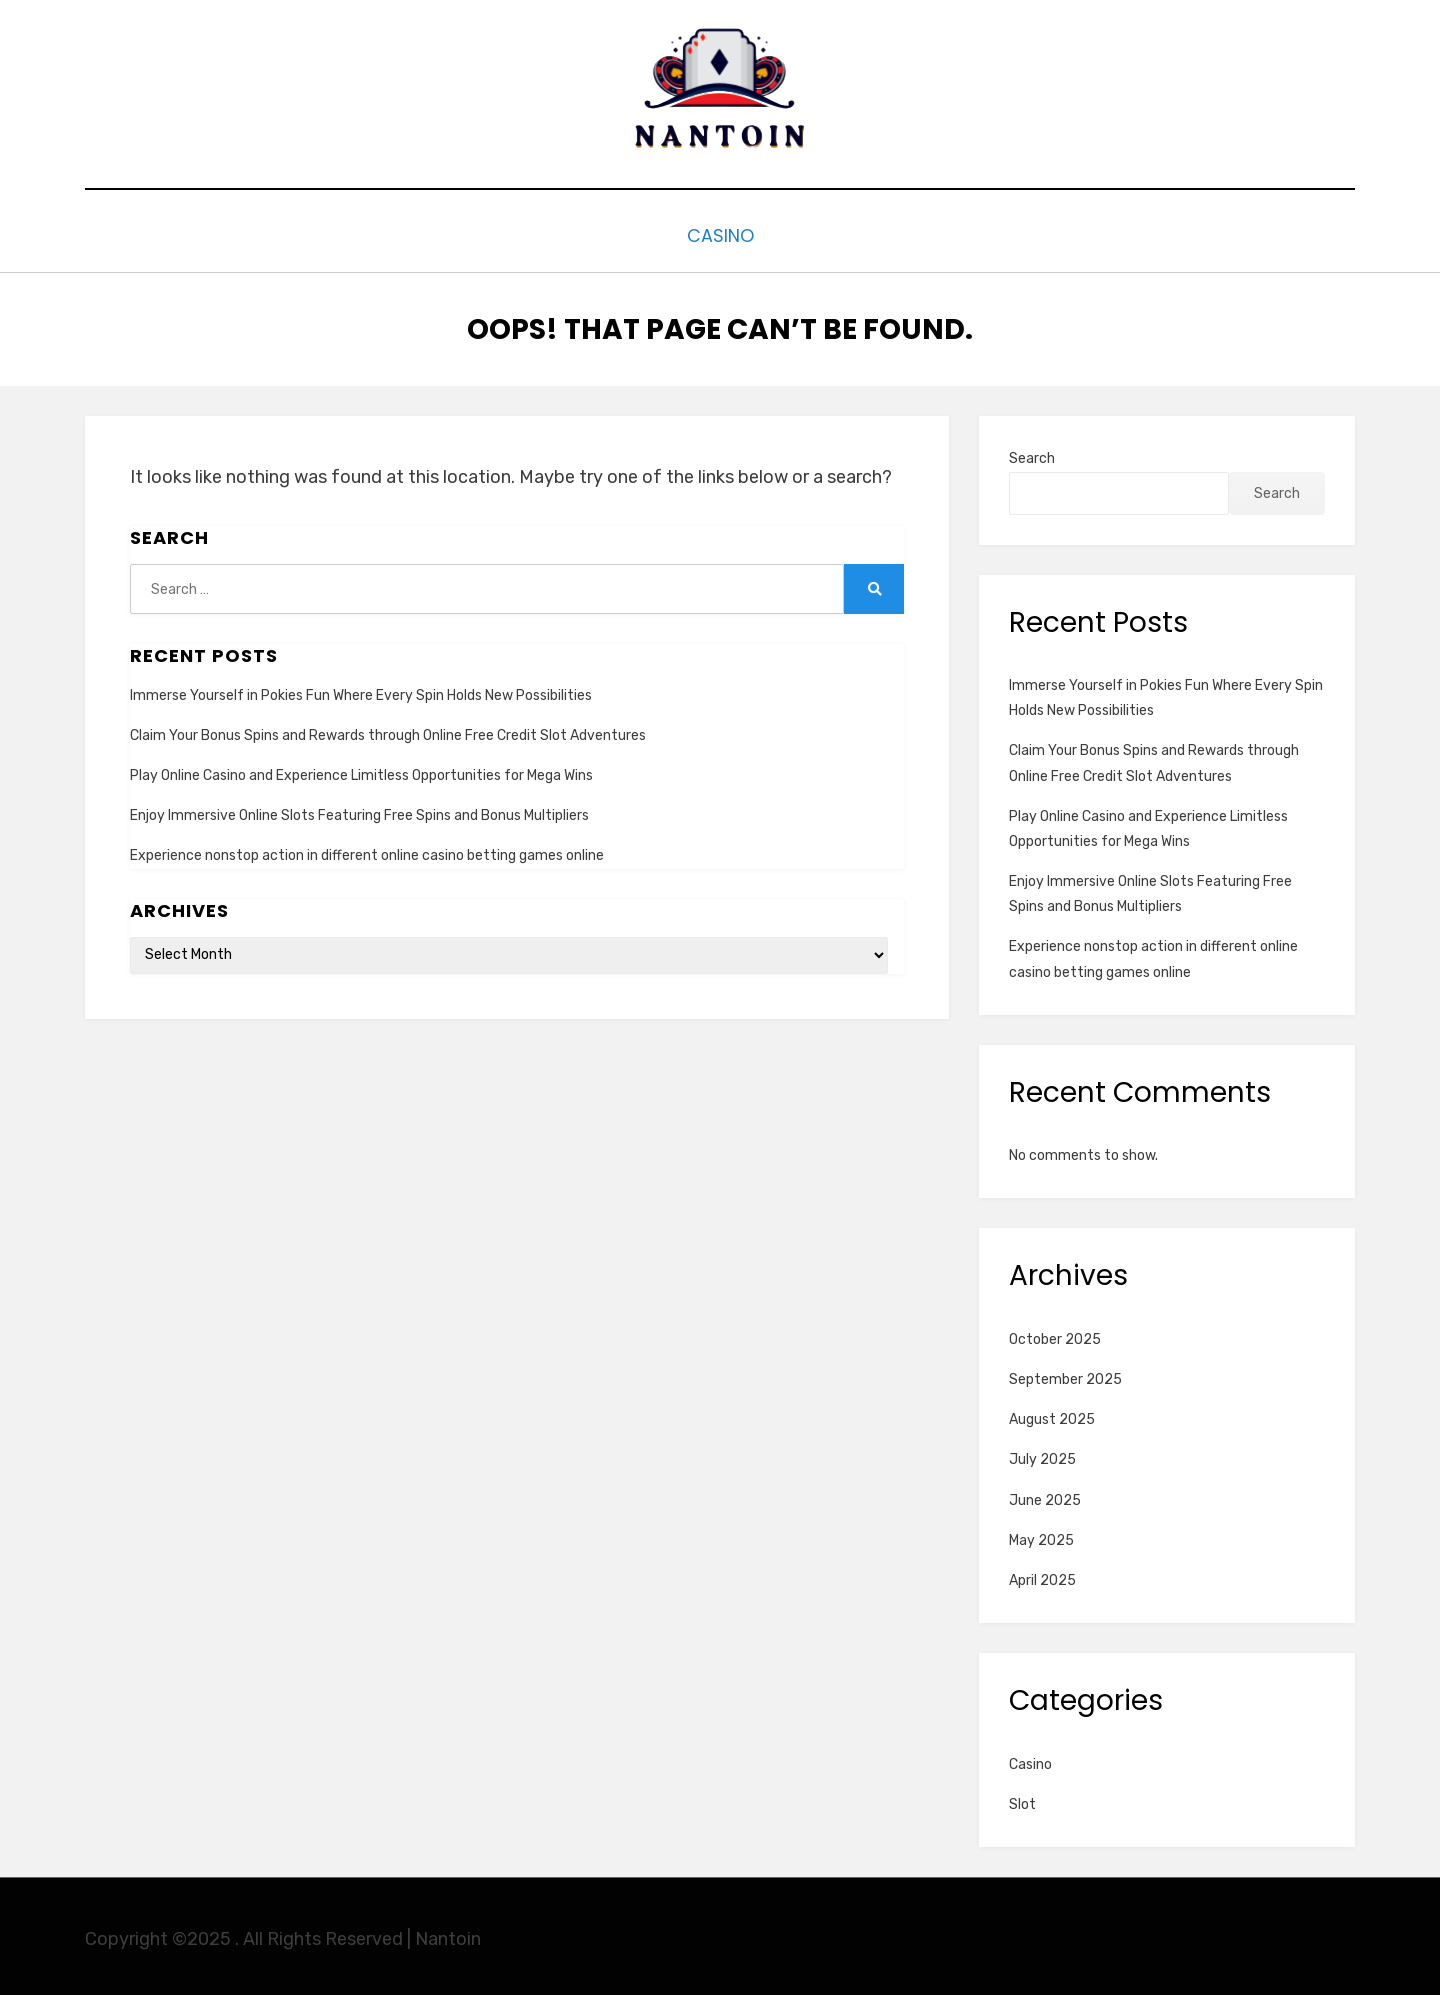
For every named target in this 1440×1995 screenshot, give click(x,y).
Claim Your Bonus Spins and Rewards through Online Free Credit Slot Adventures (388, 730)
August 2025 (1052, 1414)
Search (1032, 454)
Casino (720, 233)
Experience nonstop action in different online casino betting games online (367, 851)
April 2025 (1042, 1575)
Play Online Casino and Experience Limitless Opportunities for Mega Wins (361, 770)
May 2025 (1041, 1535)
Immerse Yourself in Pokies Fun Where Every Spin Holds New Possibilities (361, 690)
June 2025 (1045, 1495)
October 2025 (1055, 1334)
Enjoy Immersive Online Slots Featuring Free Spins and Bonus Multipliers (359, 810)
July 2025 (1042, 1455)
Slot (1022, 1799)
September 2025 (1065, 1374)
